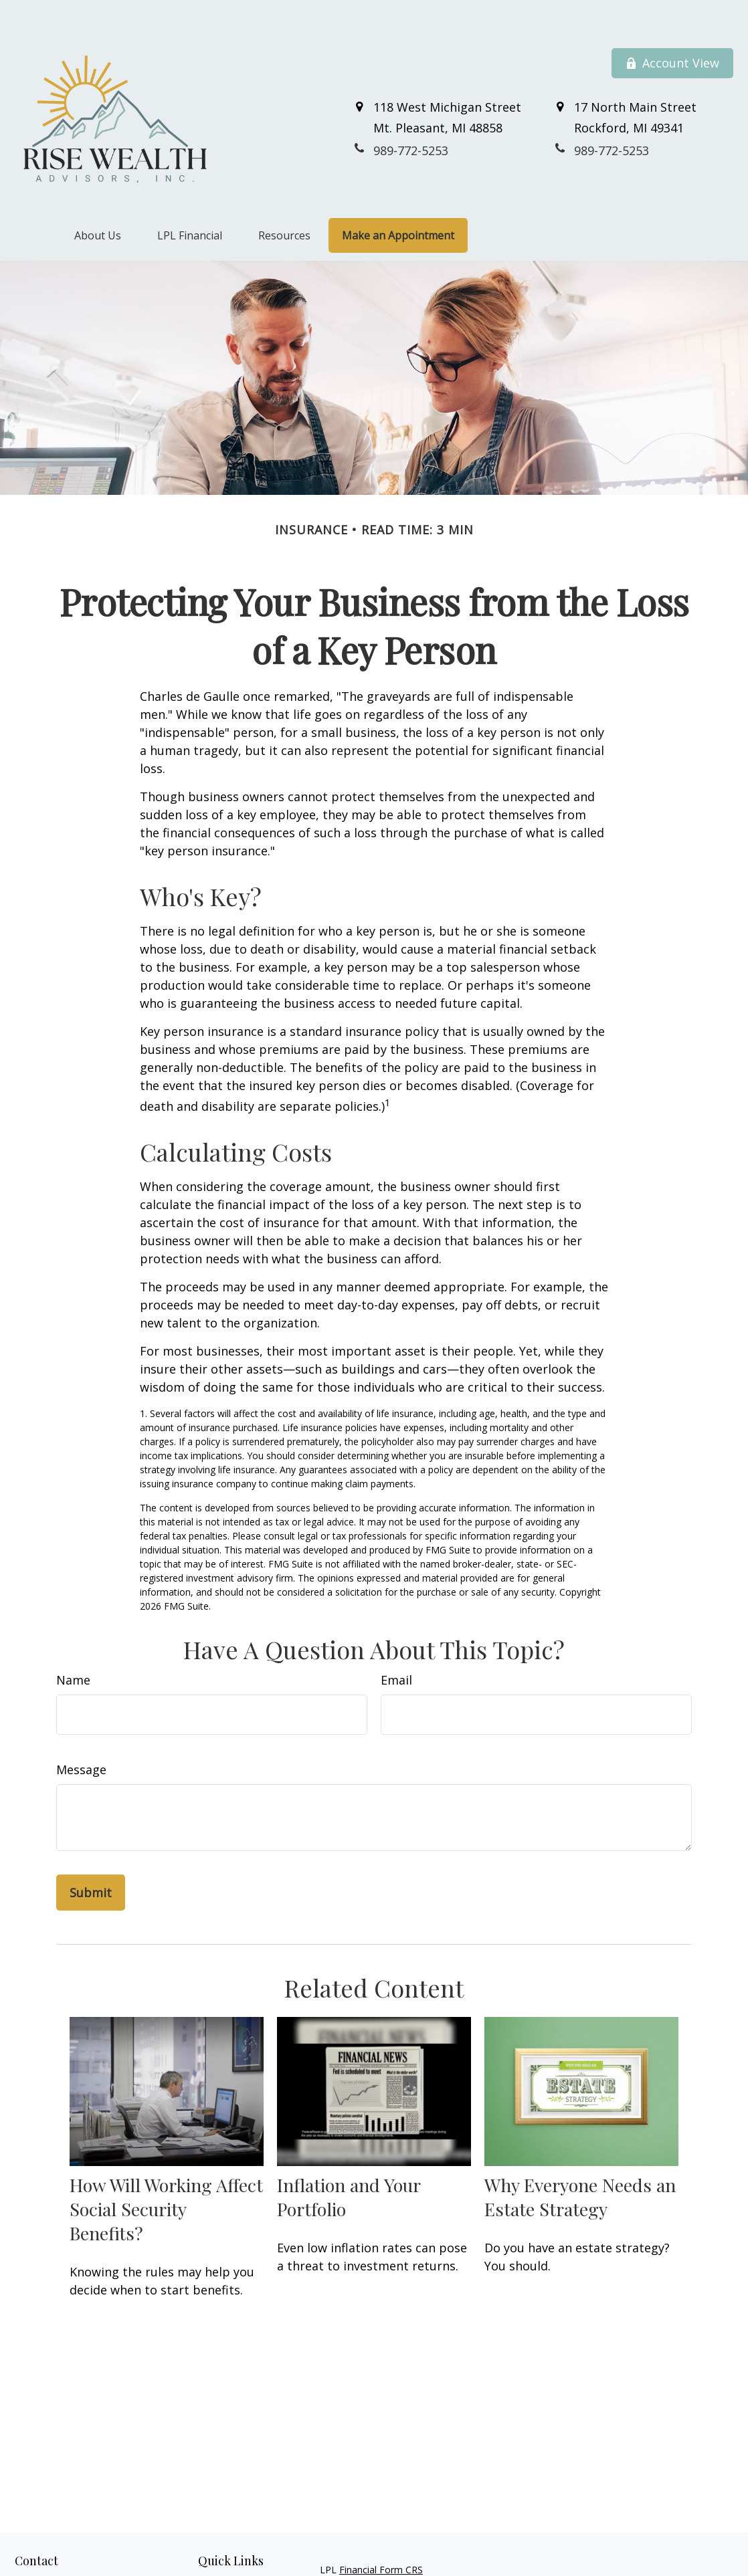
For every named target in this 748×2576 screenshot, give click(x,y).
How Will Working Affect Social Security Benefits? (166, 2177)
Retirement (222, 2554)
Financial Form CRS (381, 2539)
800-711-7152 (88, 2569)
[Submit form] (90, 1862)
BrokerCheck (626, 2563)
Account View (672, 32)
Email (396, 1649)
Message (81, 1739)
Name (73, 1649)
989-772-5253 (75, 2555)
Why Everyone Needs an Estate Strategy (580, 2165)
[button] (97, 204)
